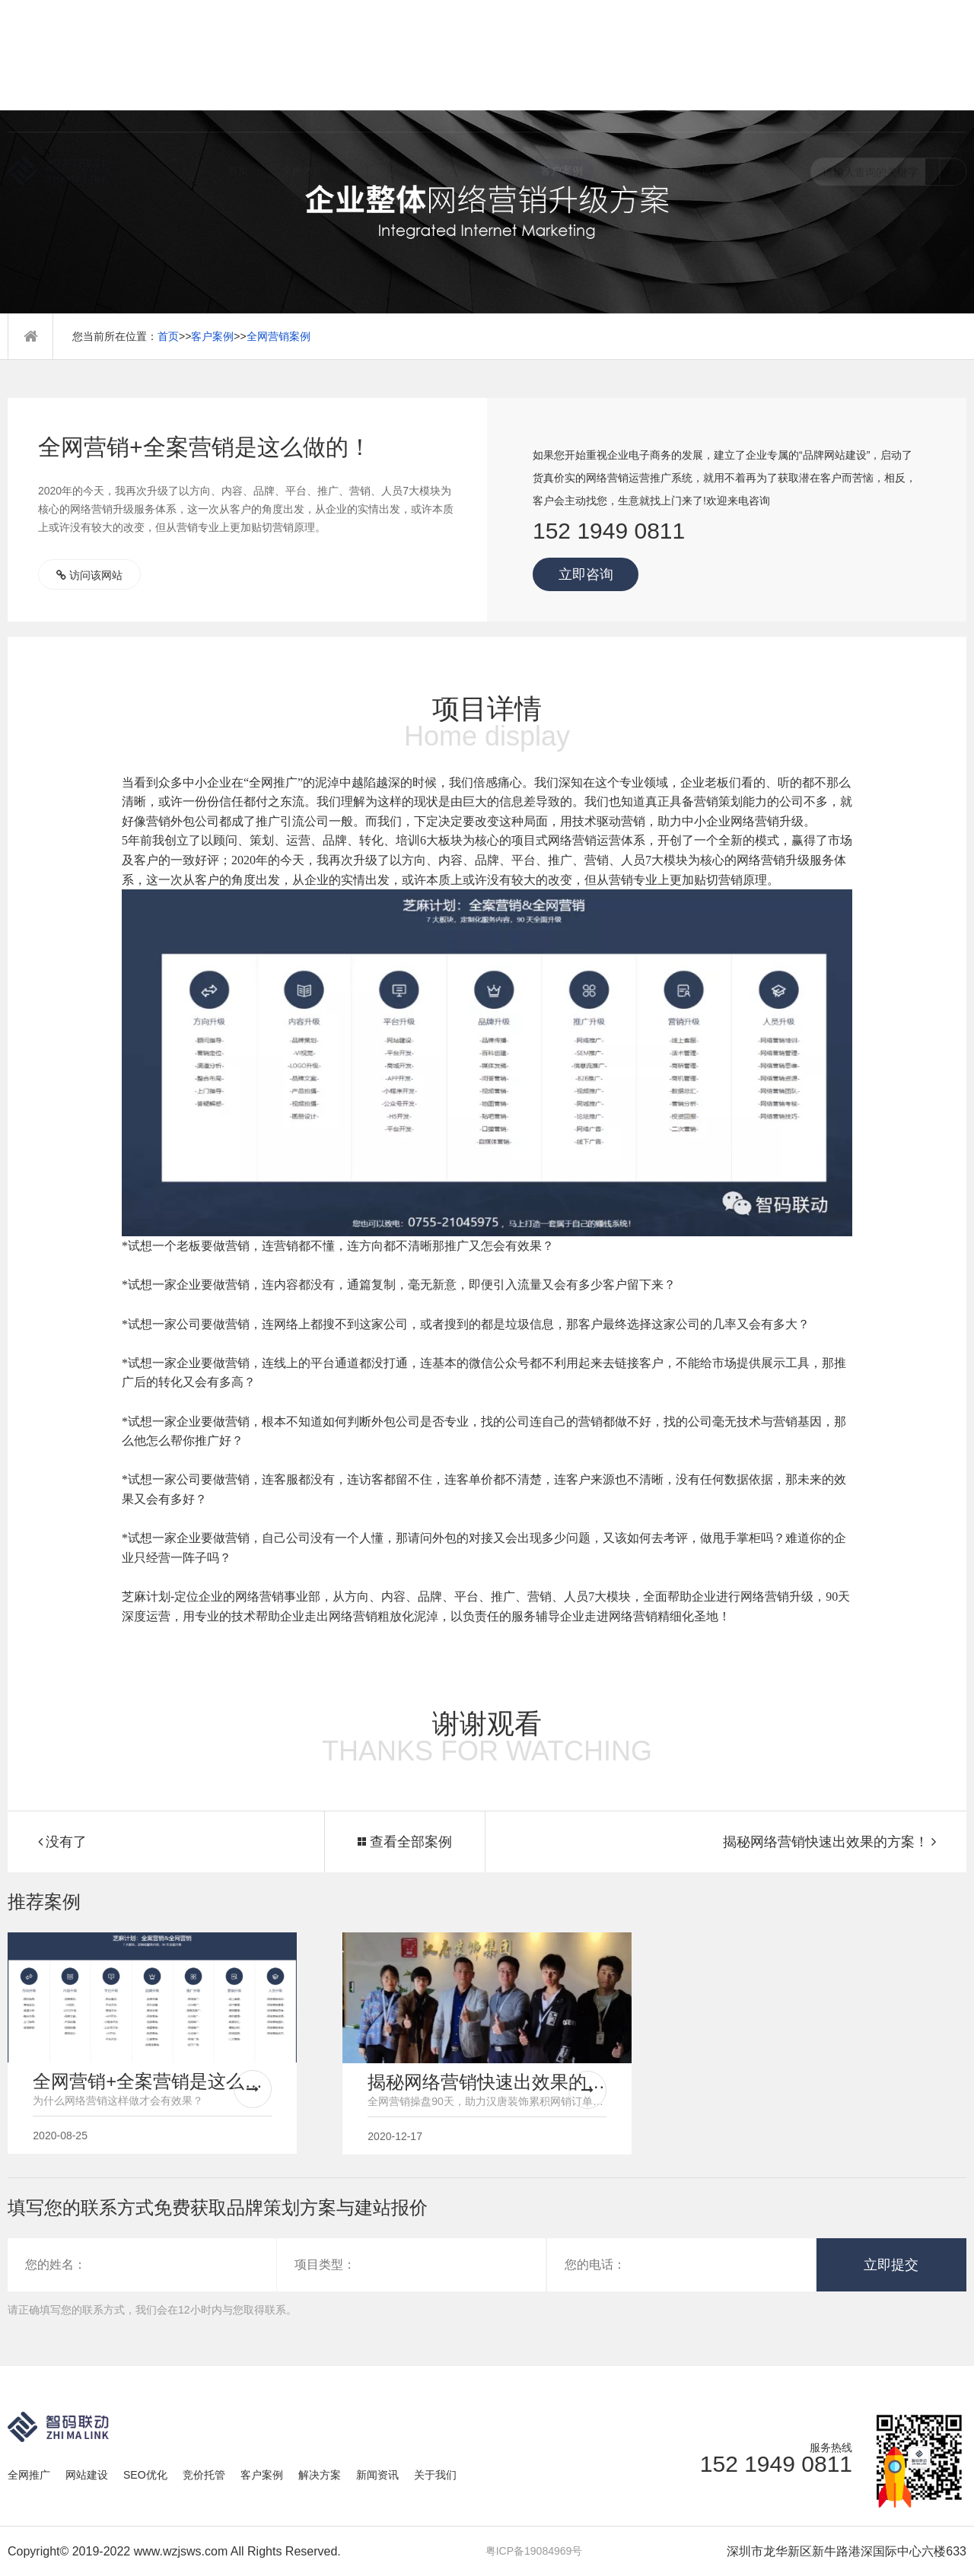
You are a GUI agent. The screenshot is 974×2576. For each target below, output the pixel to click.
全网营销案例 (278, 336)
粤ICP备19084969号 (534, 2551)
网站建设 (367, 72)
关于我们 (755, 72)
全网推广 (303, 72)
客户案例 (561, 72)
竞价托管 (497, 72)
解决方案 (626, 72)
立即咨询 (586, 574)
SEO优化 (432, 72)
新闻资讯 (691, 72)
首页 (238, 72)
